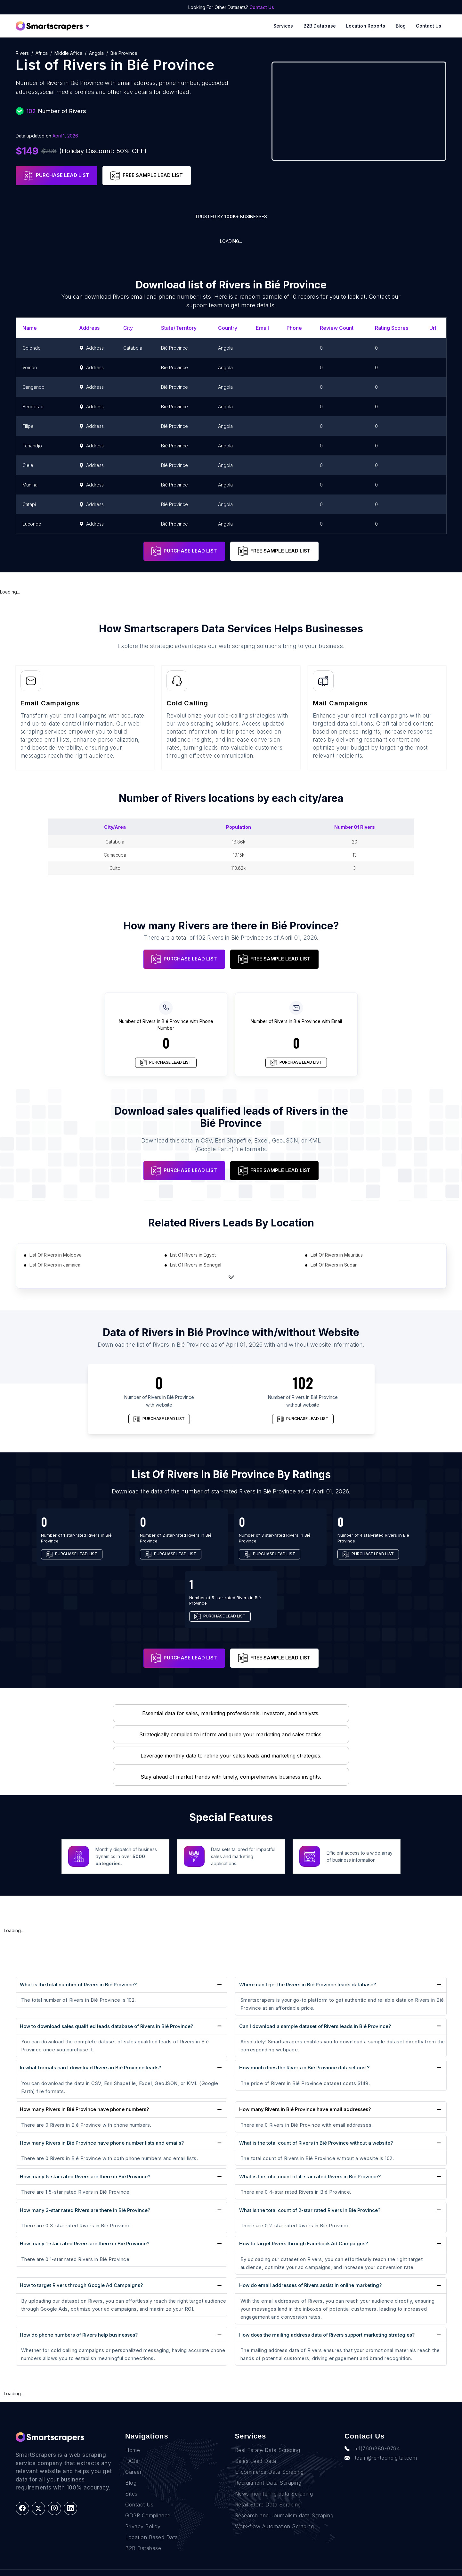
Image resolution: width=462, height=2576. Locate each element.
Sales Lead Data (255, 2449)
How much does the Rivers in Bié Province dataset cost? (304, 2068)
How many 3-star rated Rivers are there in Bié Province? (85, 2210)
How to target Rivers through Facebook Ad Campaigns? (303, 2243)
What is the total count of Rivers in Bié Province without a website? (316, 2143)
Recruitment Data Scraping (268, 2471)
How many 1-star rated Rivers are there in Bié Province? (84, 2243)
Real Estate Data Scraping (267, 2438)
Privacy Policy (142, 2514)
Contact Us (261, 7)
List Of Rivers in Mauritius (337, 1255)
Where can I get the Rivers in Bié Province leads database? (307, 1985)
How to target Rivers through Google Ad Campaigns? (81, 2285)
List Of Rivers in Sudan (334, 1264)
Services (283, 26)
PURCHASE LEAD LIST (56, 175)
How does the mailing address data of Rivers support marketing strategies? (327, 2335)
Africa (42, 53)
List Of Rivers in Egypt (193, 1255)
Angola (96, 53)
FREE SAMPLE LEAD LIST (146, 175)
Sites (131, 2482)
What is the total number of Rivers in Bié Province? (78, 1985)
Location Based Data (151, 2525)
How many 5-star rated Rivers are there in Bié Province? (85, 2176)
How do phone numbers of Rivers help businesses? (79, 2335)
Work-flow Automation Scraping (274, 2514)
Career (133, 2460)
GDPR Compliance (148, 2503)
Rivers (22, 53)
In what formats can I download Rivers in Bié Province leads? (90, 2068)
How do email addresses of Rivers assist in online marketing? (310, 2285)
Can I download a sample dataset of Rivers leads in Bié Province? (315, 2026)
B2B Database (320, 26)
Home (132, 2438)
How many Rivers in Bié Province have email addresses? (305, 2109)
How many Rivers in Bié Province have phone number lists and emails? (102, 2143)
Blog (401, 26)
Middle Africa (68, 53)
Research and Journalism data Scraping (284, 2503)
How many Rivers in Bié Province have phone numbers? (84, 2109)
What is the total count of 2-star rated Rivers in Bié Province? (309, 2210)
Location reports (365, 26)
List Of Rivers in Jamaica (54, 1264)
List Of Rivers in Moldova (55, 1255)
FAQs (131, 2449)
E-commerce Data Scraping (269, 2460)
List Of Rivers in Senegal (195, 1264)
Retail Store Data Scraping (268, 2492)
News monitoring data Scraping (274, 2482)
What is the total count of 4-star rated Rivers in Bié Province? (310, 2176)
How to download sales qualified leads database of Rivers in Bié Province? (106, 2026)
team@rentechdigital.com (380, 2446)
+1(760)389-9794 (372, 2436)
